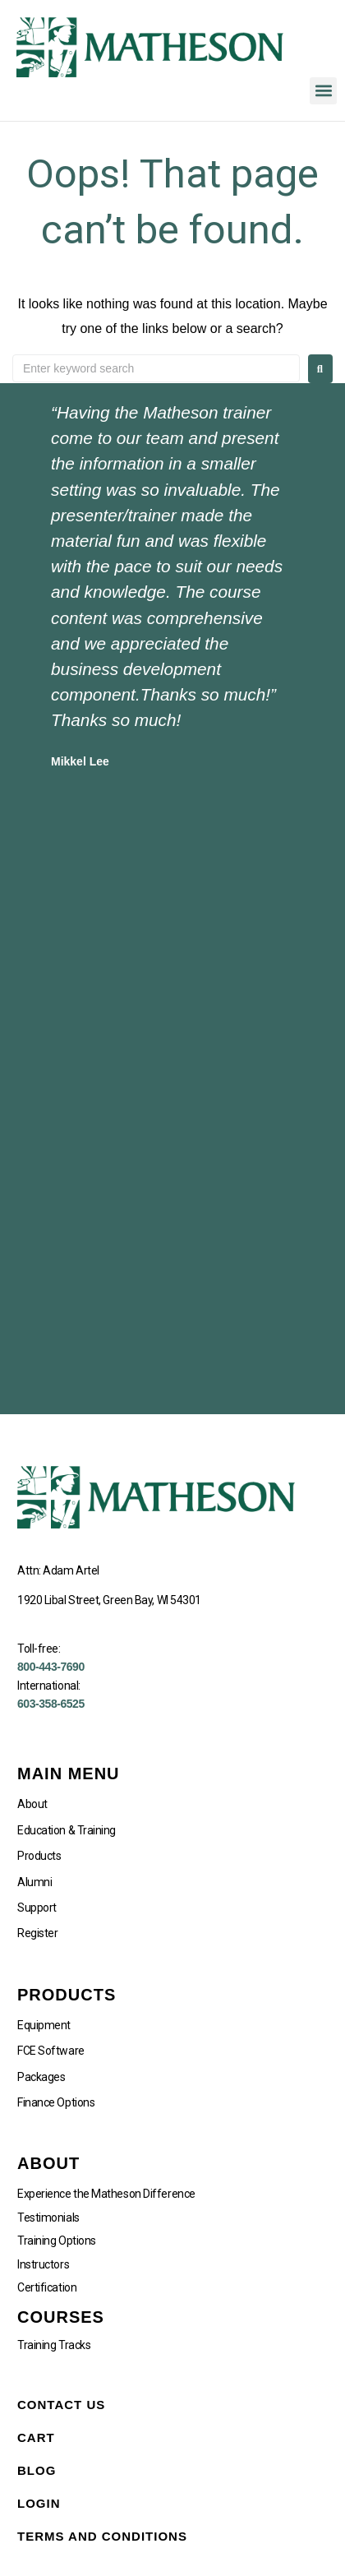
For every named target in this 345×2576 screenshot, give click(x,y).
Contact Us (61, 2405)
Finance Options (55, 2102)
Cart (36, 2437)
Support (37, 1907)
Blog (36, 2470)
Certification (46, 2287)
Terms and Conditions (102, 2536)
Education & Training (66, 1830)
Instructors (43, 2264)
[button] (323, 90)
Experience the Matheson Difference (106, 2193)
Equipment (44, 2025)
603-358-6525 (51, 1703)
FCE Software (51, 2050)
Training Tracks (53, 2345)
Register (37, 1933)
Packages (41, 2076)
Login (39, 2503)
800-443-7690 (51, 1666)
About (32, 1804)
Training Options (56, 2240)
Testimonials (48, 2217)
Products (39, 1855)
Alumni (34, 1882)
